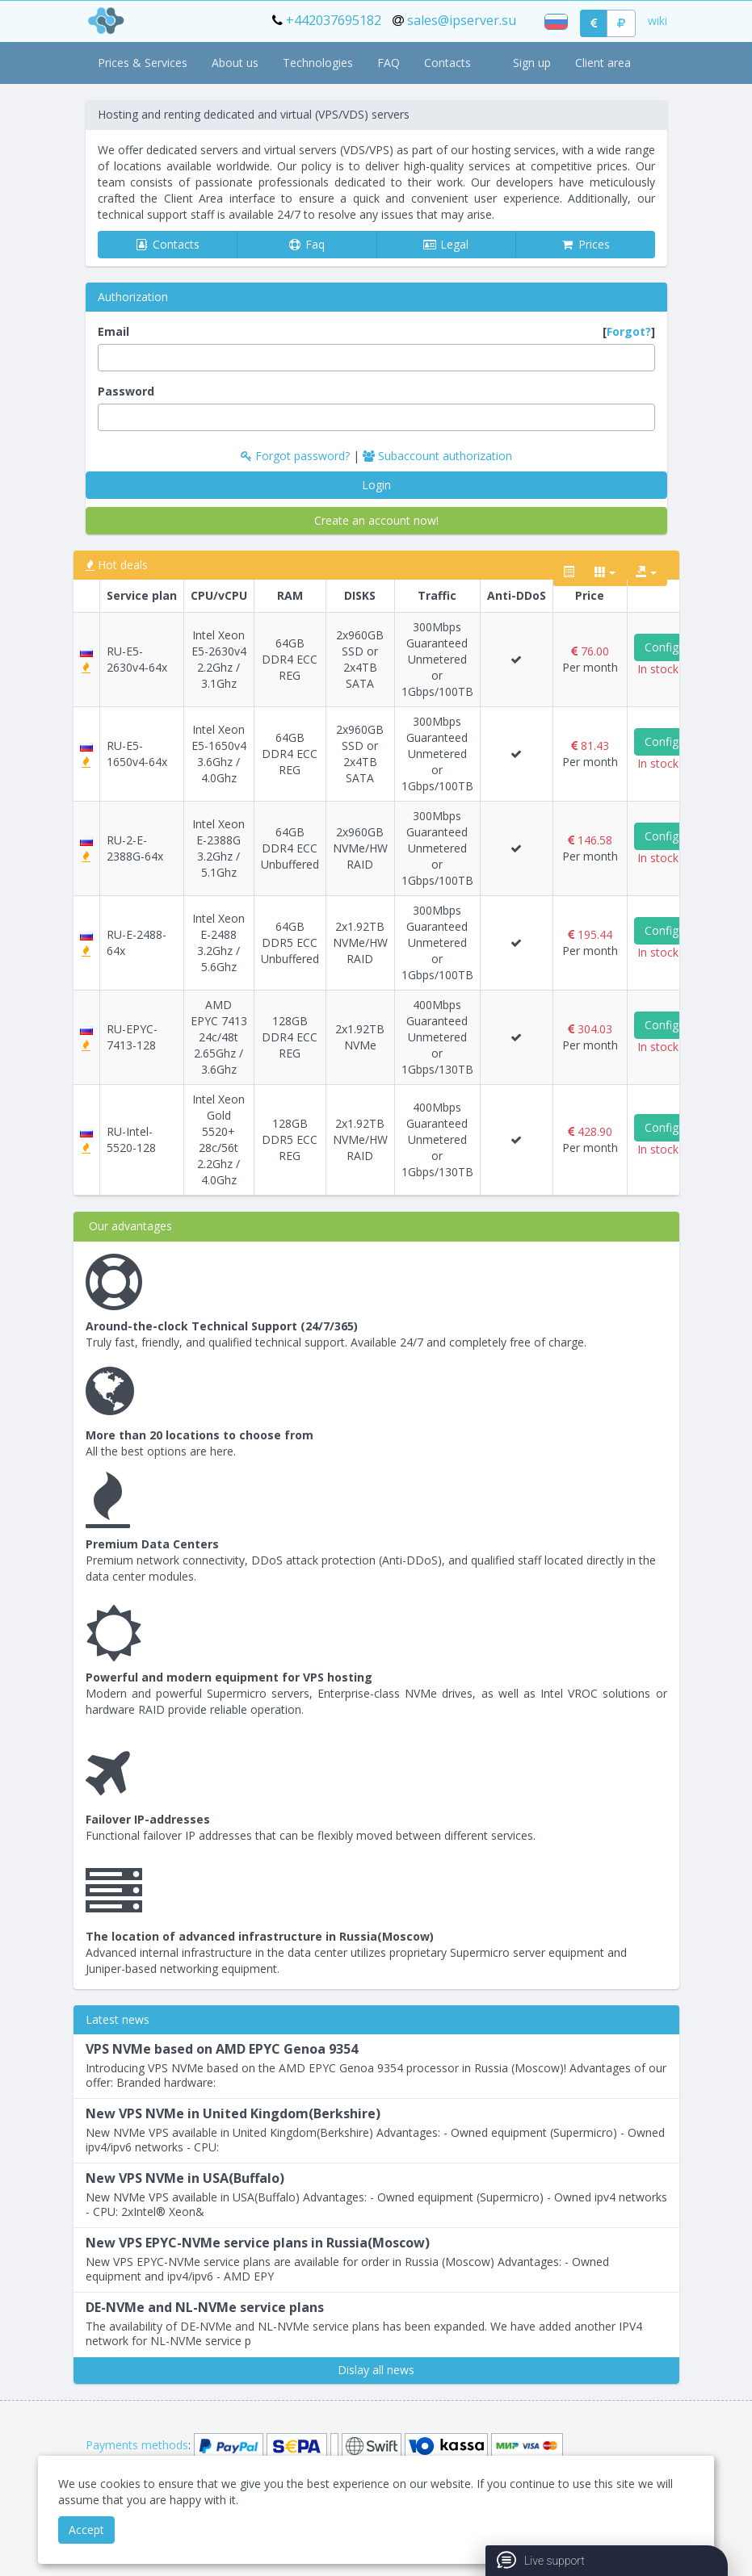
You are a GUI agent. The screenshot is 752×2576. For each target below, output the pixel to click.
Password (126, 391)
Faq (306, 244)
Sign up (532, 62)
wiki (657, 20)
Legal (445, 244)
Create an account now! (376, 520)
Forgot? (629, 331)
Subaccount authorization (437, 455)
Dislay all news (376, 2369)
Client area (603, 62)
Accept (86, 2529)
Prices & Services (142, 62)
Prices (585, 244)
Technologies (318, 62)
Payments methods (137, 2444)
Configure (670, 647)
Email (376, 332)
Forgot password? (297, 455)
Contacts (447, 62)
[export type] (646, 572)
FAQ (388, 62)
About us (235, 62)
